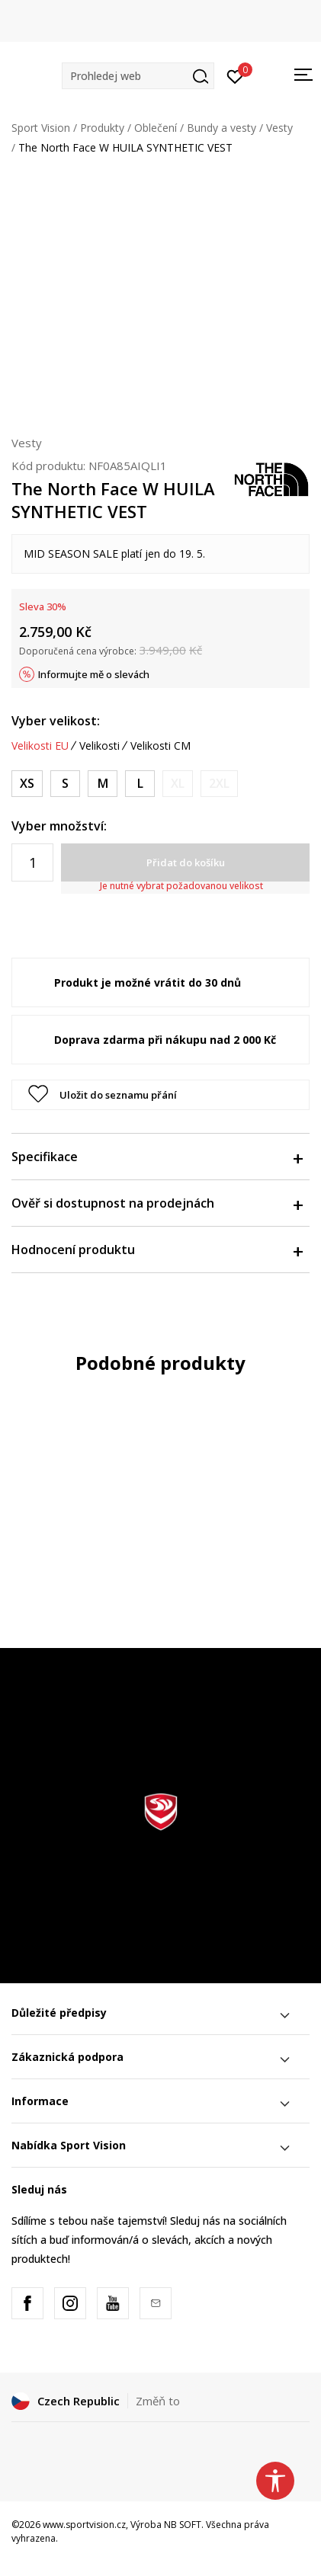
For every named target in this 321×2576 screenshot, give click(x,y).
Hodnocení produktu (156, 1249)
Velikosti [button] (99, 746)
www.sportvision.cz (84, 2524)
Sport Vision (40, 127)
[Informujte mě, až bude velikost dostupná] (177, 783)
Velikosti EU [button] (40, 746)
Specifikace (156, 1156)
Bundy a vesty (221, 127)
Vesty (279, 127)
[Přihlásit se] (235, 75)
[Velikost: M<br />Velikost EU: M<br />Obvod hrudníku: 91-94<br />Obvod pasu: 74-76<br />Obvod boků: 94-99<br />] (102, 783)
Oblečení (155, 127)
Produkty (102, 127)
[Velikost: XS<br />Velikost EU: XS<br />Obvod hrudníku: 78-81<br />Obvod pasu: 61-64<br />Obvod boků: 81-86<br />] (27, 783)
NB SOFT (182, 2524)
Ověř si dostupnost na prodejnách (156, 1203)
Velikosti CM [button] (160, 746)
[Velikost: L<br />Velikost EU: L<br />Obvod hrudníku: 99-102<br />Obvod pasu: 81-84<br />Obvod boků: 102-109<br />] (140, 783)
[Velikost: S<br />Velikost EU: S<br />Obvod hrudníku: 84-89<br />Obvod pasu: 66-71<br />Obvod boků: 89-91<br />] (65, 783)
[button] (138, 75)
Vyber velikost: (55, 721)
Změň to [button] (158, 2400)
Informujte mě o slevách (93, 674)
